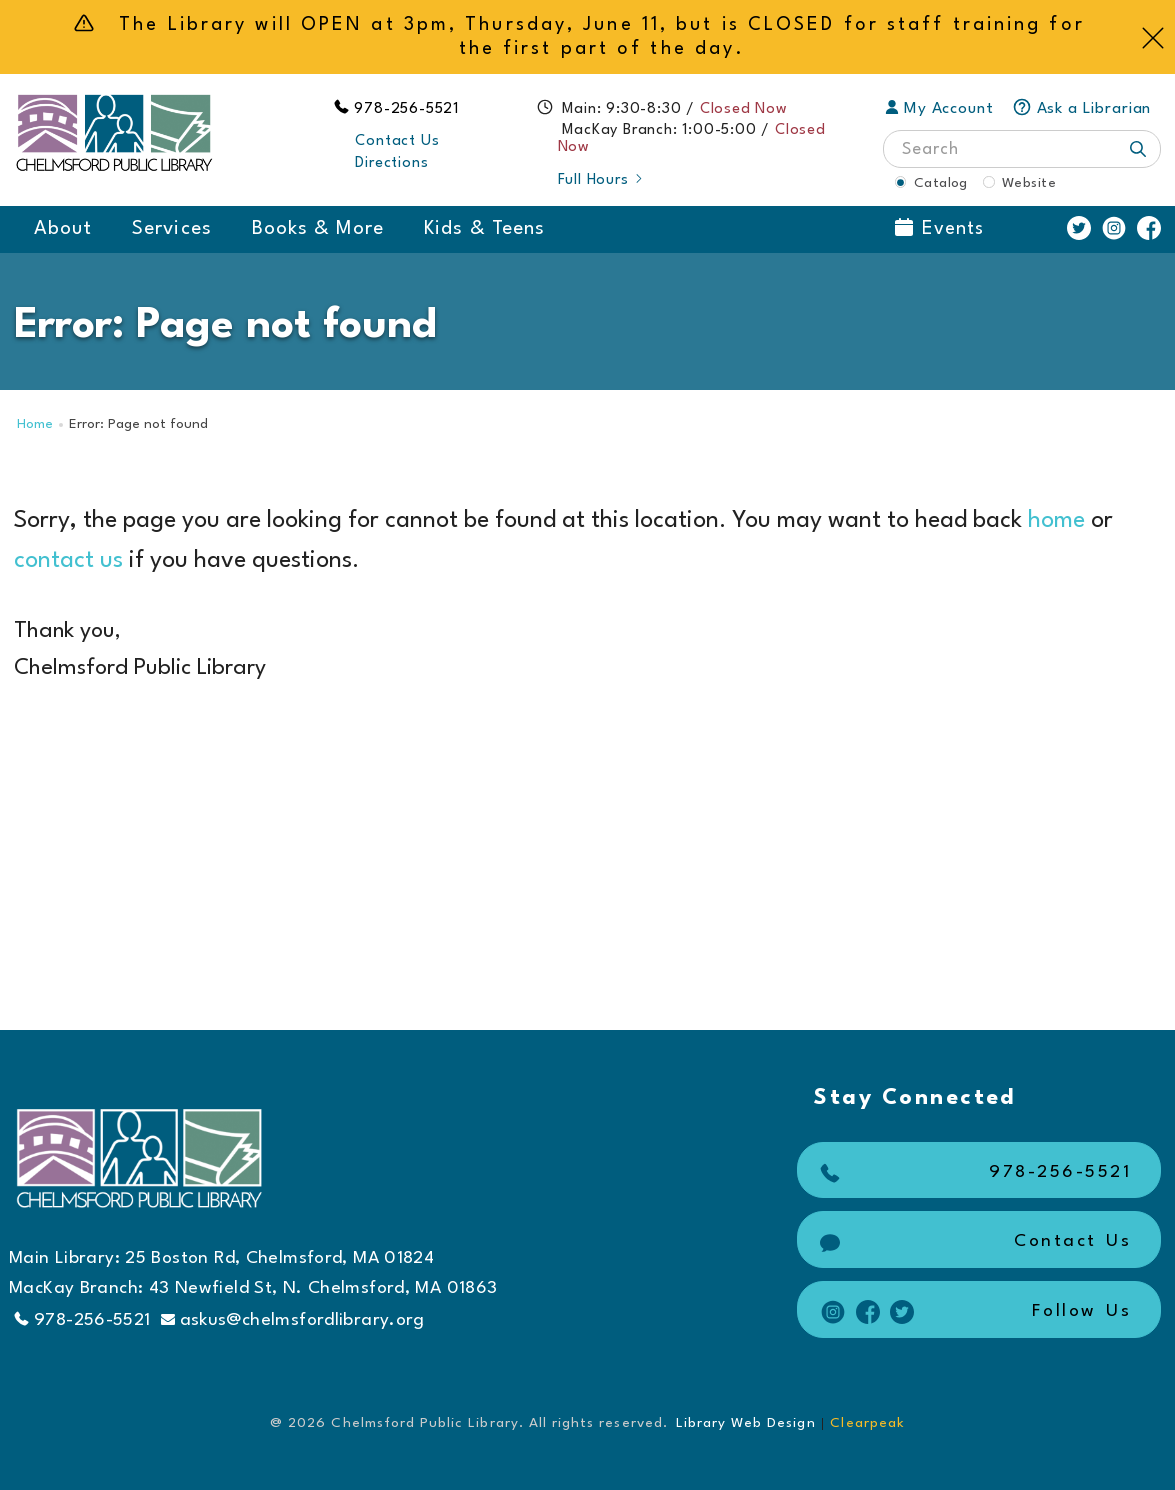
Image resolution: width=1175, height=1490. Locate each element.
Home (35, 424)
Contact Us (397, 141)
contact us (68, 561)
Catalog (941, 183)
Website (1029, 183)
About (63, 229)
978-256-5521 (407, 109)
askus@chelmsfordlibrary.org (293, 1320)
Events (939, 228)
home (1056, 521)
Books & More (318, 229)
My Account (939, 109)
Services (171, 229)
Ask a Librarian (1082, 109)
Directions (391, 163)
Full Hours (601, 180)
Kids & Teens (484, 229)
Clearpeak (867, 1423)
